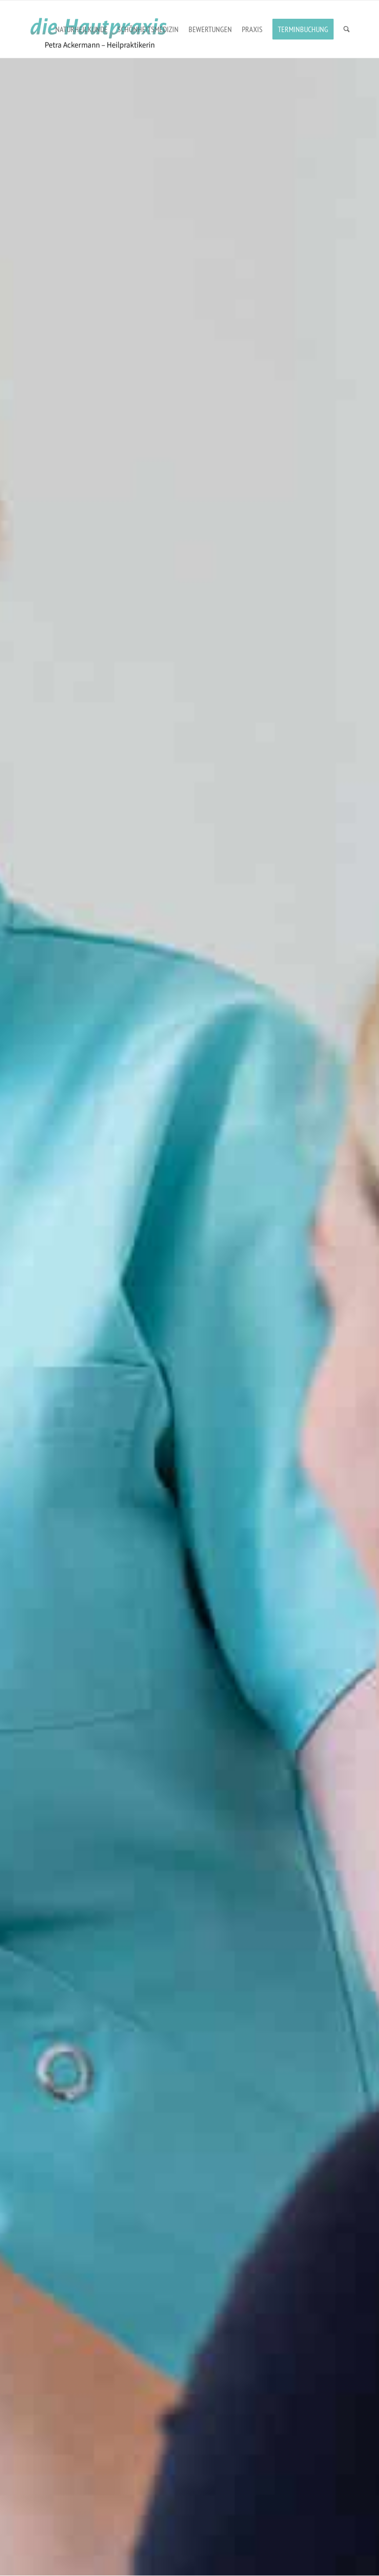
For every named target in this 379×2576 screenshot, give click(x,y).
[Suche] (347, 29)
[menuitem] (81, 29)
